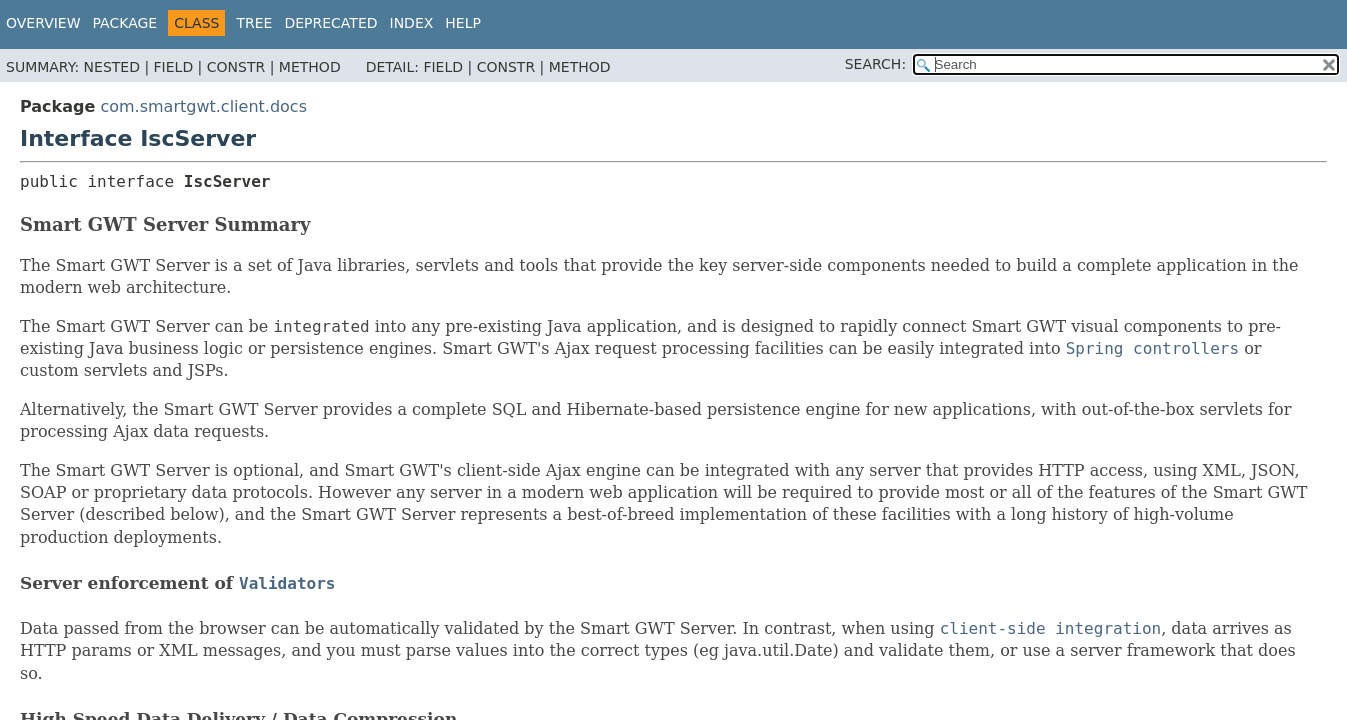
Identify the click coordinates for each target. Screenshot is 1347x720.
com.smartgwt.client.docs (203, 106)
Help (463, 23)
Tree (254, 23)
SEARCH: (875, 64)
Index (412, 23)
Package (125, 23)
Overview (43, 23)
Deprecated (330, 23)
